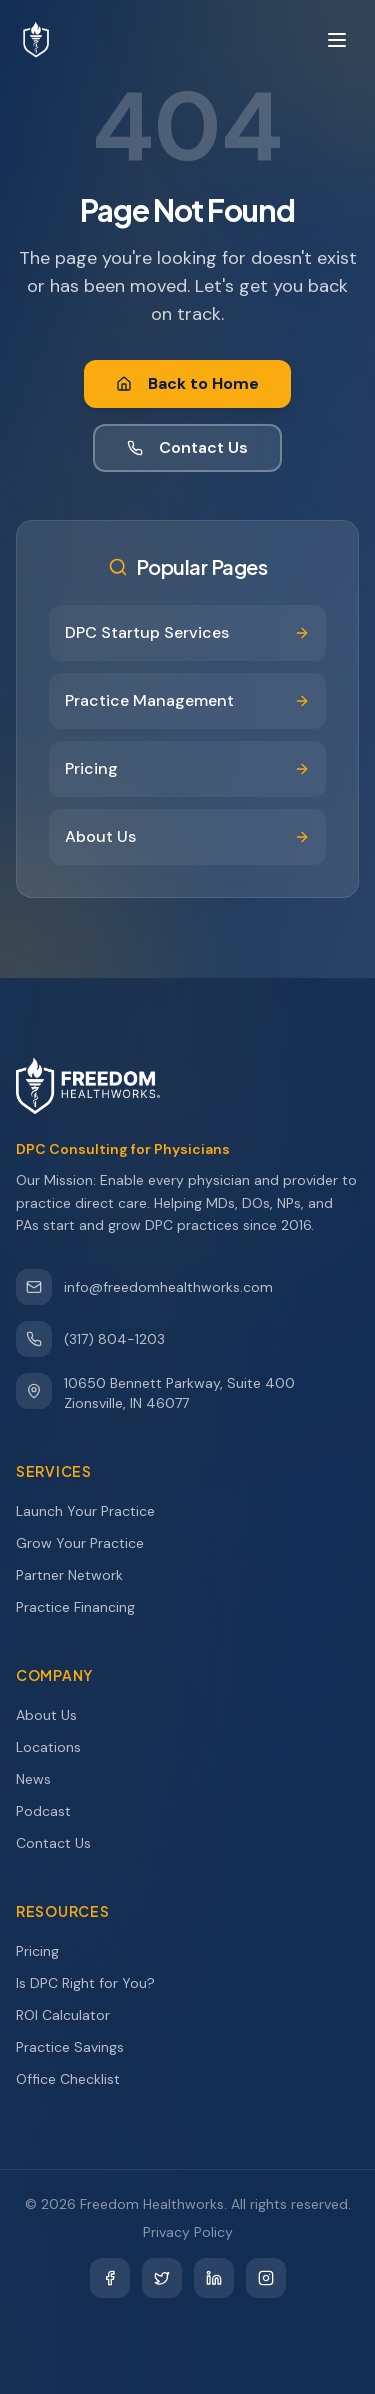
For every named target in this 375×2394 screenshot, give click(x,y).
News (42, 1779)
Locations (57, 1747)
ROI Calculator (72, 2015)
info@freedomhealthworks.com (144, 1287)
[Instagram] (266, 2278)
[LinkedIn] (214, 2278)
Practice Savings (79, 2047)
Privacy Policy (188, 2232)
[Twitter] (162, 2278)
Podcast (52, 1811)
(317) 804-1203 (90, 1339)
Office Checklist (77, 2079)
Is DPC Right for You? (94, 1983)
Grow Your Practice (89, 1543)
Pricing (46, 1951)
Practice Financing (84, 1607)
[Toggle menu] (337, 40)
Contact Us (187, 447)
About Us (55, 1715)
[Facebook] (110, 2278)
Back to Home (187, 383)
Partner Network (78, 1575)
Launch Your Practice (94, 1511)
